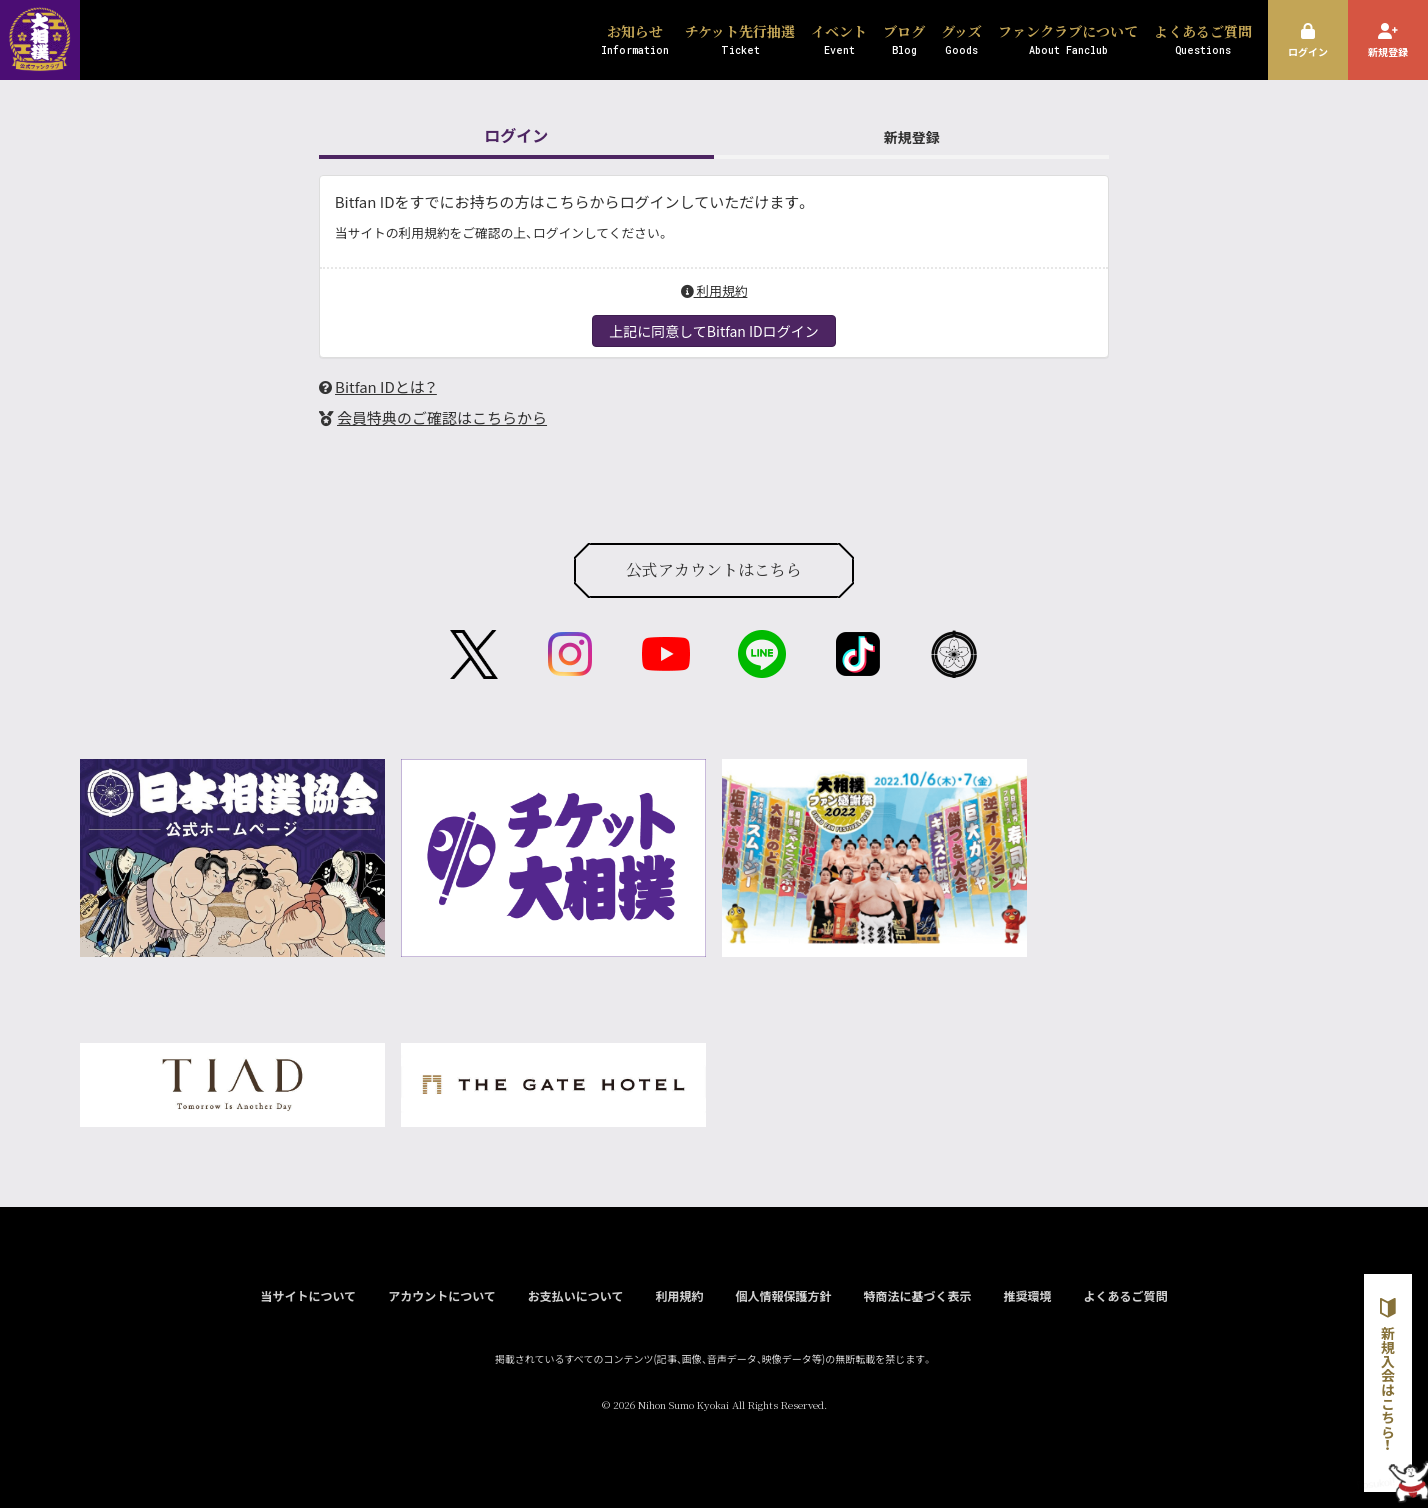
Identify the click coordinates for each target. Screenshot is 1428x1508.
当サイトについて (308, 1295)
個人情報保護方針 (783, 1295)
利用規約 (714, 290)
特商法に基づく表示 (917, 1295)
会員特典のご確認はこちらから (442, 417)
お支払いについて (576, 1295)
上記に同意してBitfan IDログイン (713, 331)
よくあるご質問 (1126, 1295)
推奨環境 (1027, 1295)
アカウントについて (442, 1295)
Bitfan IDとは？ (386, 386)
